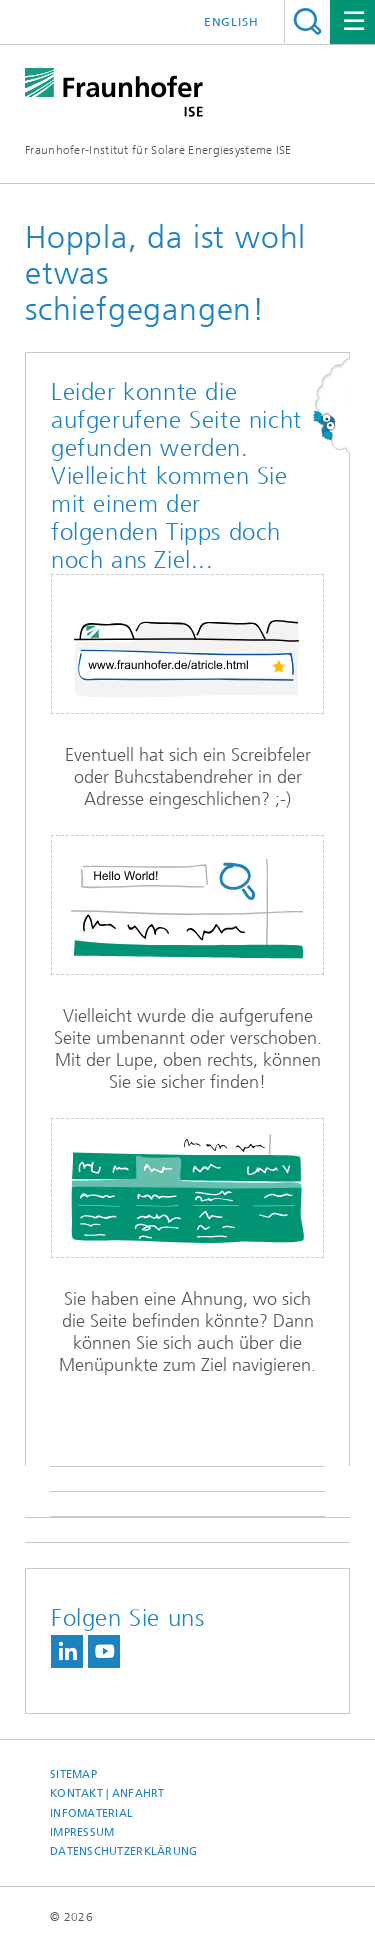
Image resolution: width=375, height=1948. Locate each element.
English (231, 22)
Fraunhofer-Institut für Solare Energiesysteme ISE (158, 150)
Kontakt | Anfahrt (107, 1793)
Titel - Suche (307, 21)
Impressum (82, 1832)
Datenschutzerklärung (124, 1851)
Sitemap (73, 1774)
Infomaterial (91, 1813)
